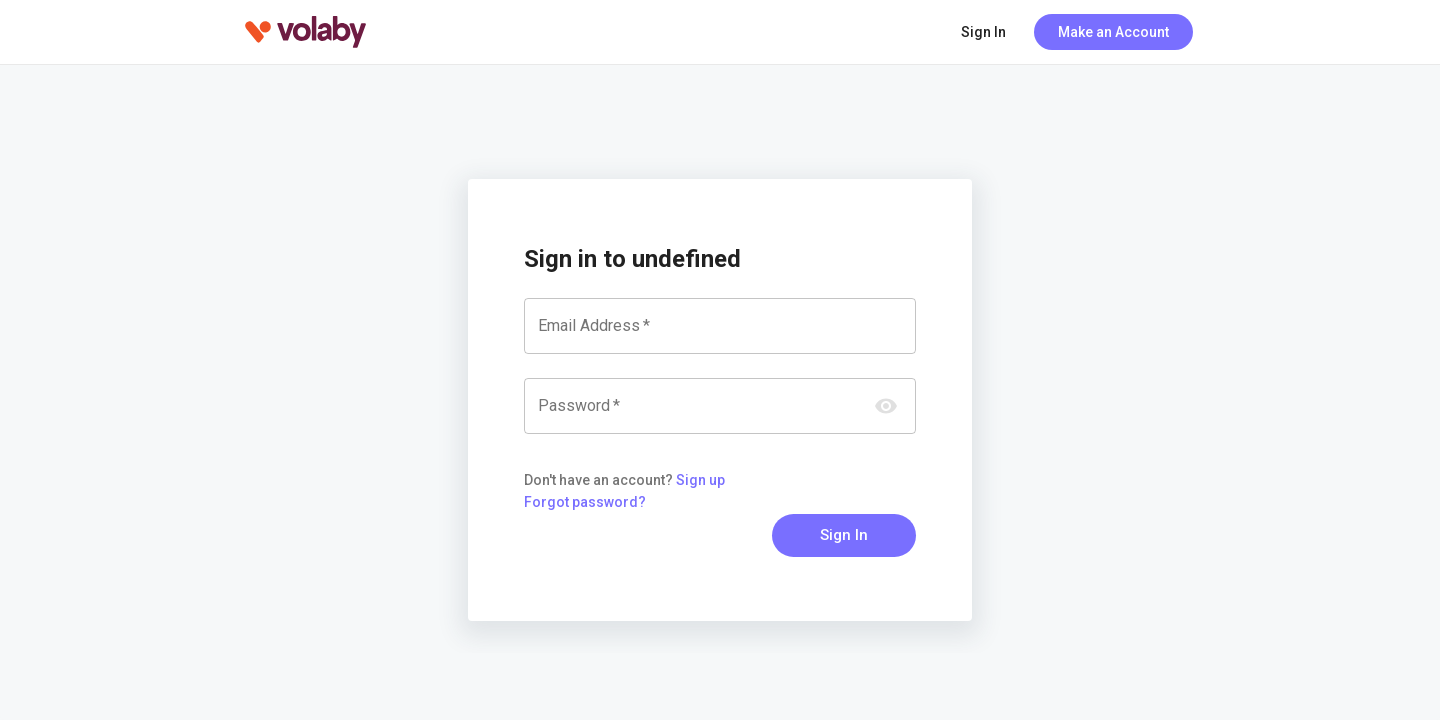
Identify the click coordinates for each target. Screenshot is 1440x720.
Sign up (700, 480)
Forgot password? (585, 502)
